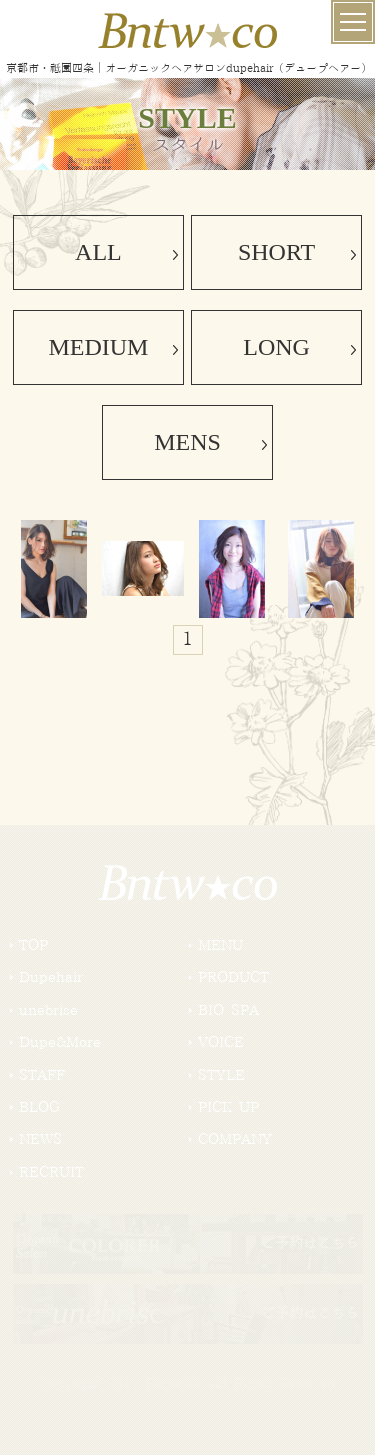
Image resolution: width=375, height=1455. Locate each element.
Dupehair (51, 978)
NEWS (40, 1140)
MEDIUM (98, 347)
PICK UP (228, 1108)
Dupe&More (60, 1043)
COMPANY (235, 1140)
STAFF (42, 1076)
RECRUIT (51, 1173)
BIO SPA (228, 1011)
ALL (98, 252)
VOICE (221, 1043)
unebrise (48, 1011)
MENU (220, 946)
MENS (187, 442)
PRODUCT (233, 978)
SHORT (276, 252)
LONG (276, 347)
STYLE (221, 1076)
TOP (33, 946)
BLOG (39, 1108)
